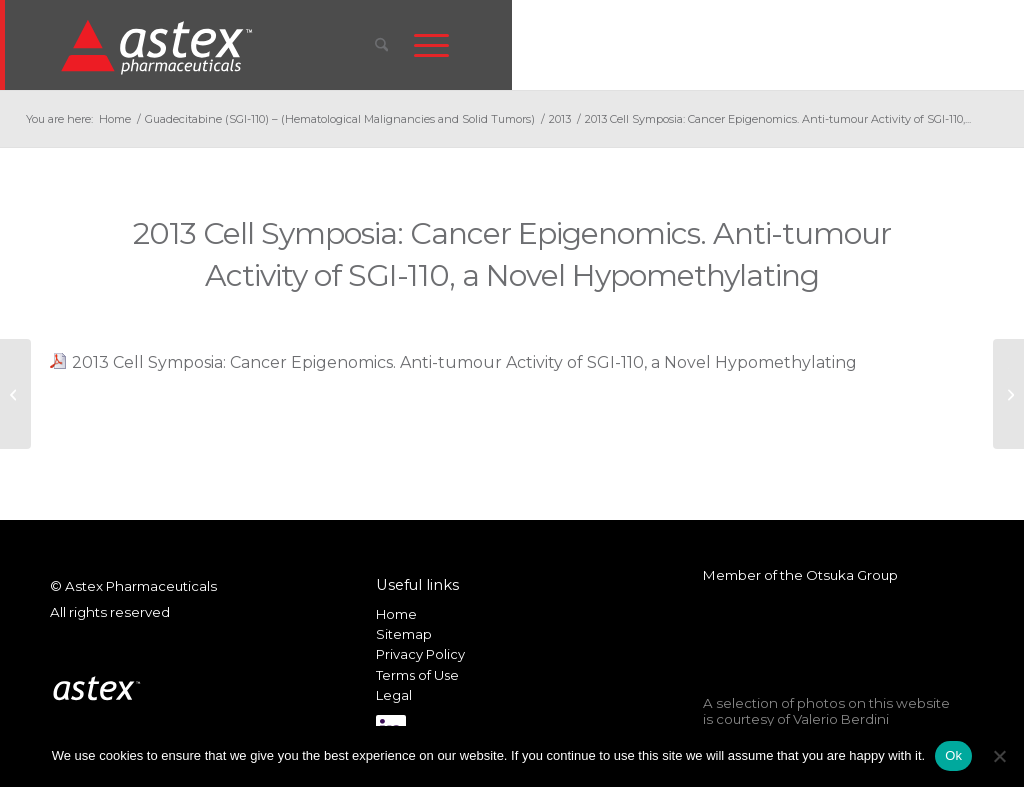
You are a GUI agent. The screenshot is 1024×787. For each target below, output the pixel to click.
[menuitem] (381, 45)
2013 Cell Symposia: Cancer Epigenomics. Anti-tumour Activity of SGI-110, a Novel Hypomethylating (464, 362)
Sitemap (404, 634)
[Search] (381, 45)
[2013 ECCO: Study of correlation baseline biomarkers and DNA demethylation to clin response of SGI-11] (15, 394)
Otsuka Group (852, 575)
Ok (953, 755)
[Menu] (431, 45)
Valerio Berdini (841, 719)
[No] (999, 756)
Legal (394, 695)
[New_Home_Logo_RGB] (159, 46)
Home (396, 614)
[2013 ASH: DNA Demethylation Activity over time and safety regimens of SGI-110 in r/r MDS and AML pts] (1008, 394)
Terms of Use (417, 675)
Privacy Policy (420, 654)
